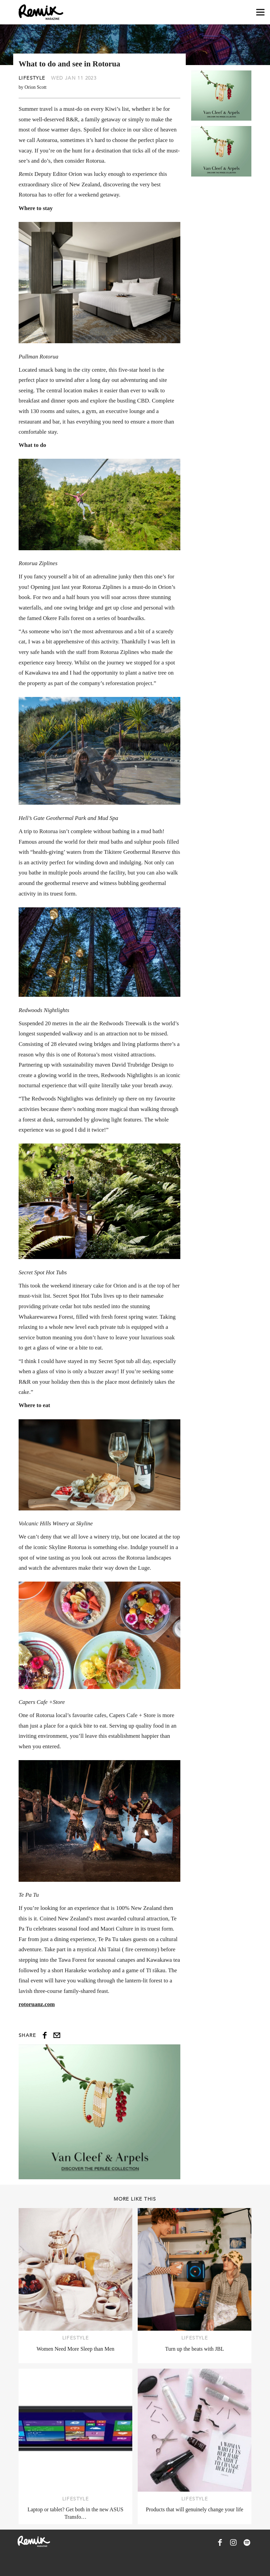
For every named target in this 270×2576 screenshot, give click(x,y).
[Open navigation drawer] (260, 12)
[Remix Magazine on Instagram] (233, 2542)
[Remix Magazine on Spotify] (247, 2542)
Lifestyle (32, 78)
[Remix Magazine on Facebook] (220, 2542)
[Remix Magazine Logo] (41, 12)
